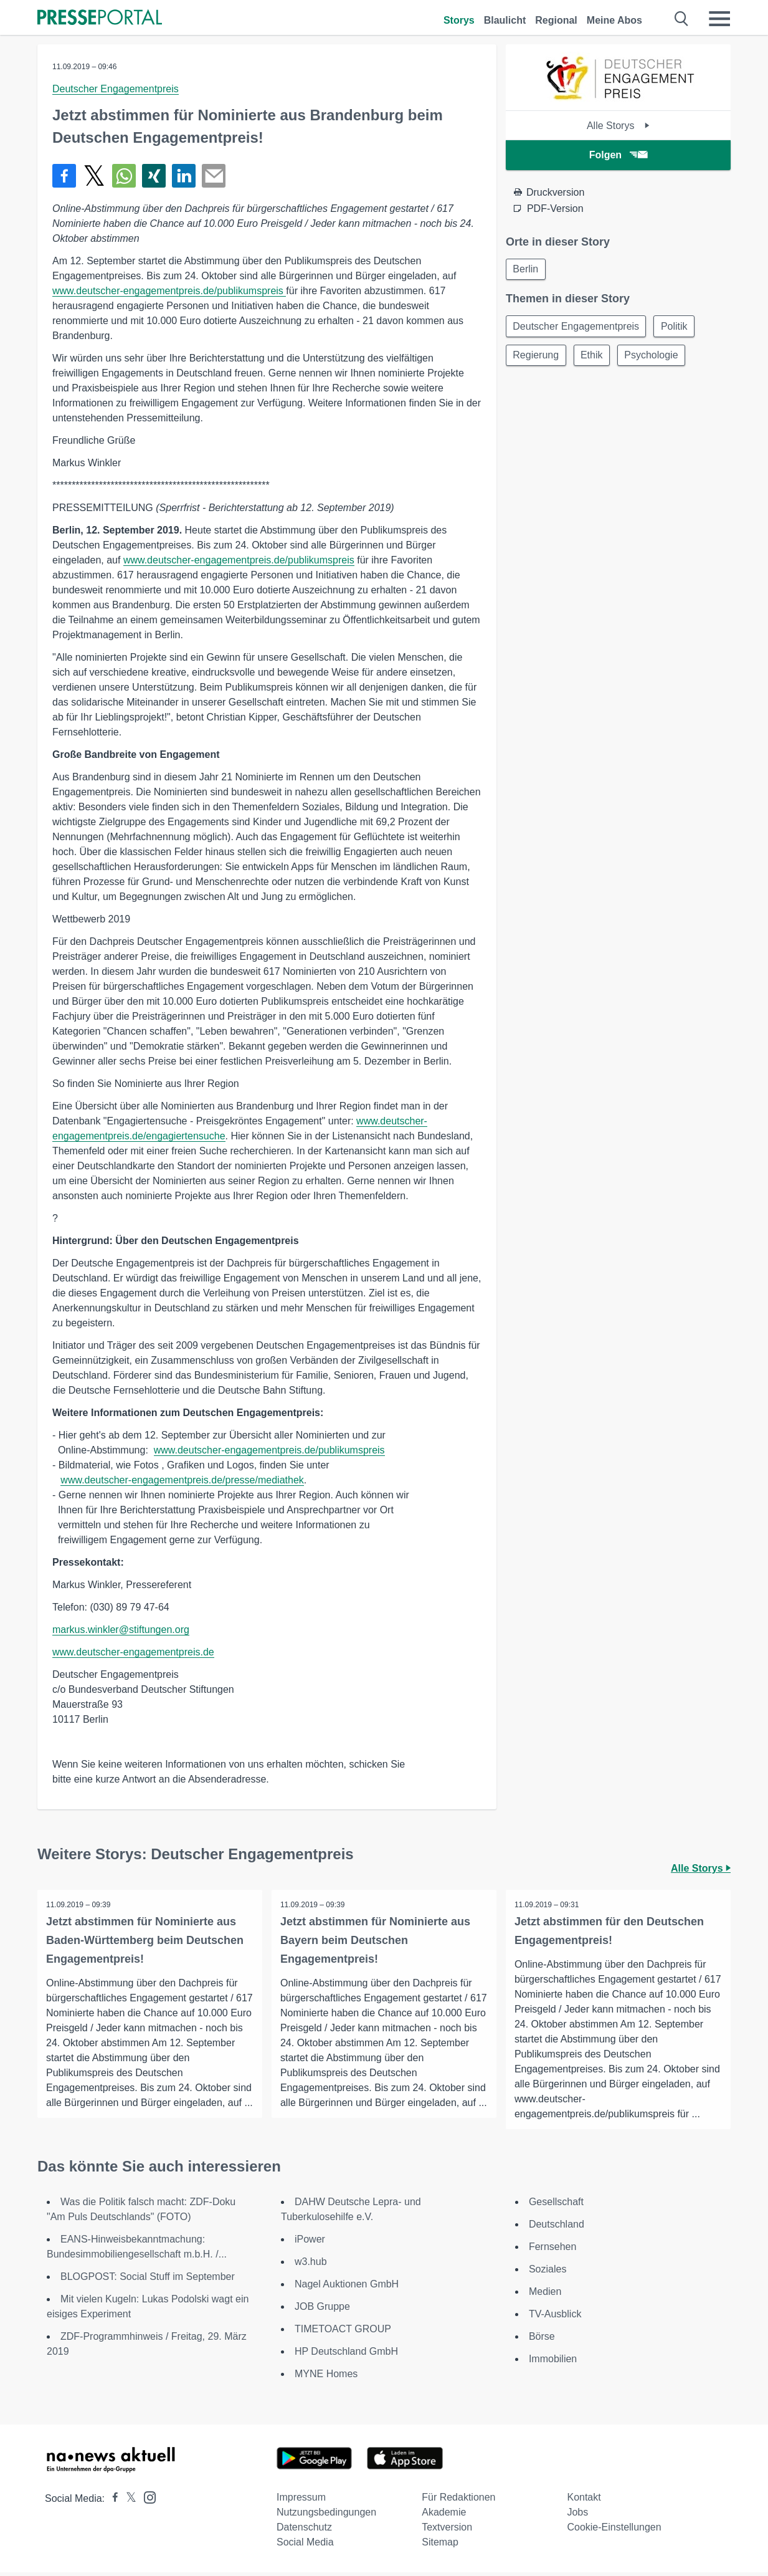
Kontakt (583, 2501)
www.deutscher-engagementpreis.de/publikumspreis (169, 290)
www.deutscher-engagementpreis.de (133, 1652)
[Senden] (213, 176)
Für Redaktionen (458, 2501)
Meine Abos (614, 20)
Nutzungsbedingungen (326, 2516)
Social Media (305, 2545)
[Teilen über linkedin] (184, 176)
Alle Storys (618, 125)
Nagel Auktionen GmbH (347, 2287)
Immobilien (553, 2362)
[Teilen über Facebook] (64, 176)
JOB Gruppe (322, 2310)
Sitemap (440, 2545)
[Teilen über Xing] (154, 176)
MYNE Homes (326, 2377)
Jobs (577, 2516)
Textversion (447, 2531)
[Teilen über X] (94, 176)
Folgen (618, 155)
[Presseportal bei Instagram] (146, 2500)
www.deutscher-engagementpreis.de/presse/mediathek (181, 1480)
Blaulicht (505, 20)
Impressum (301, 2501)
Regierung (537, 357)
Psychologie (656, 357)
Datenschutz (304, 2531)
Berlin (526, 269)
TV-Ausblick (555, 2317)
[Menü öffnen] (719, 18)
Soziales (547, 2272)
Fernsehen (553, 2250)
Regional (556, 20)
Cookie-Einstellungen (614, 2531)
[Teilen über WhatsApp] (124, 176)
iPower (310, 2243)
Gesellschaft (556, 2205)
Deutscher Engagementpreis (115, 89)
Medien (545, 2295)
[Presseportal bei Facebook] (111, 2502)
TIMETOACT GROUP (343, 2332)
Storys (459, 20)
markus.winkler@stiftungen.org (120, 1629)
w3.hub (311, 2265)
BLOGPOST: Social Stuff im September (147, 2280)
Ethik (595, 357)
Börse (542, 2340)
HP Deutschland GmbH (346, 2355)
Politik (677, 327)
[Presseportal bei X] (127, 2502)
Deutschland (556, 2228)
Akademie (444, 2516)
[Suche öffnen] (682, 18)
